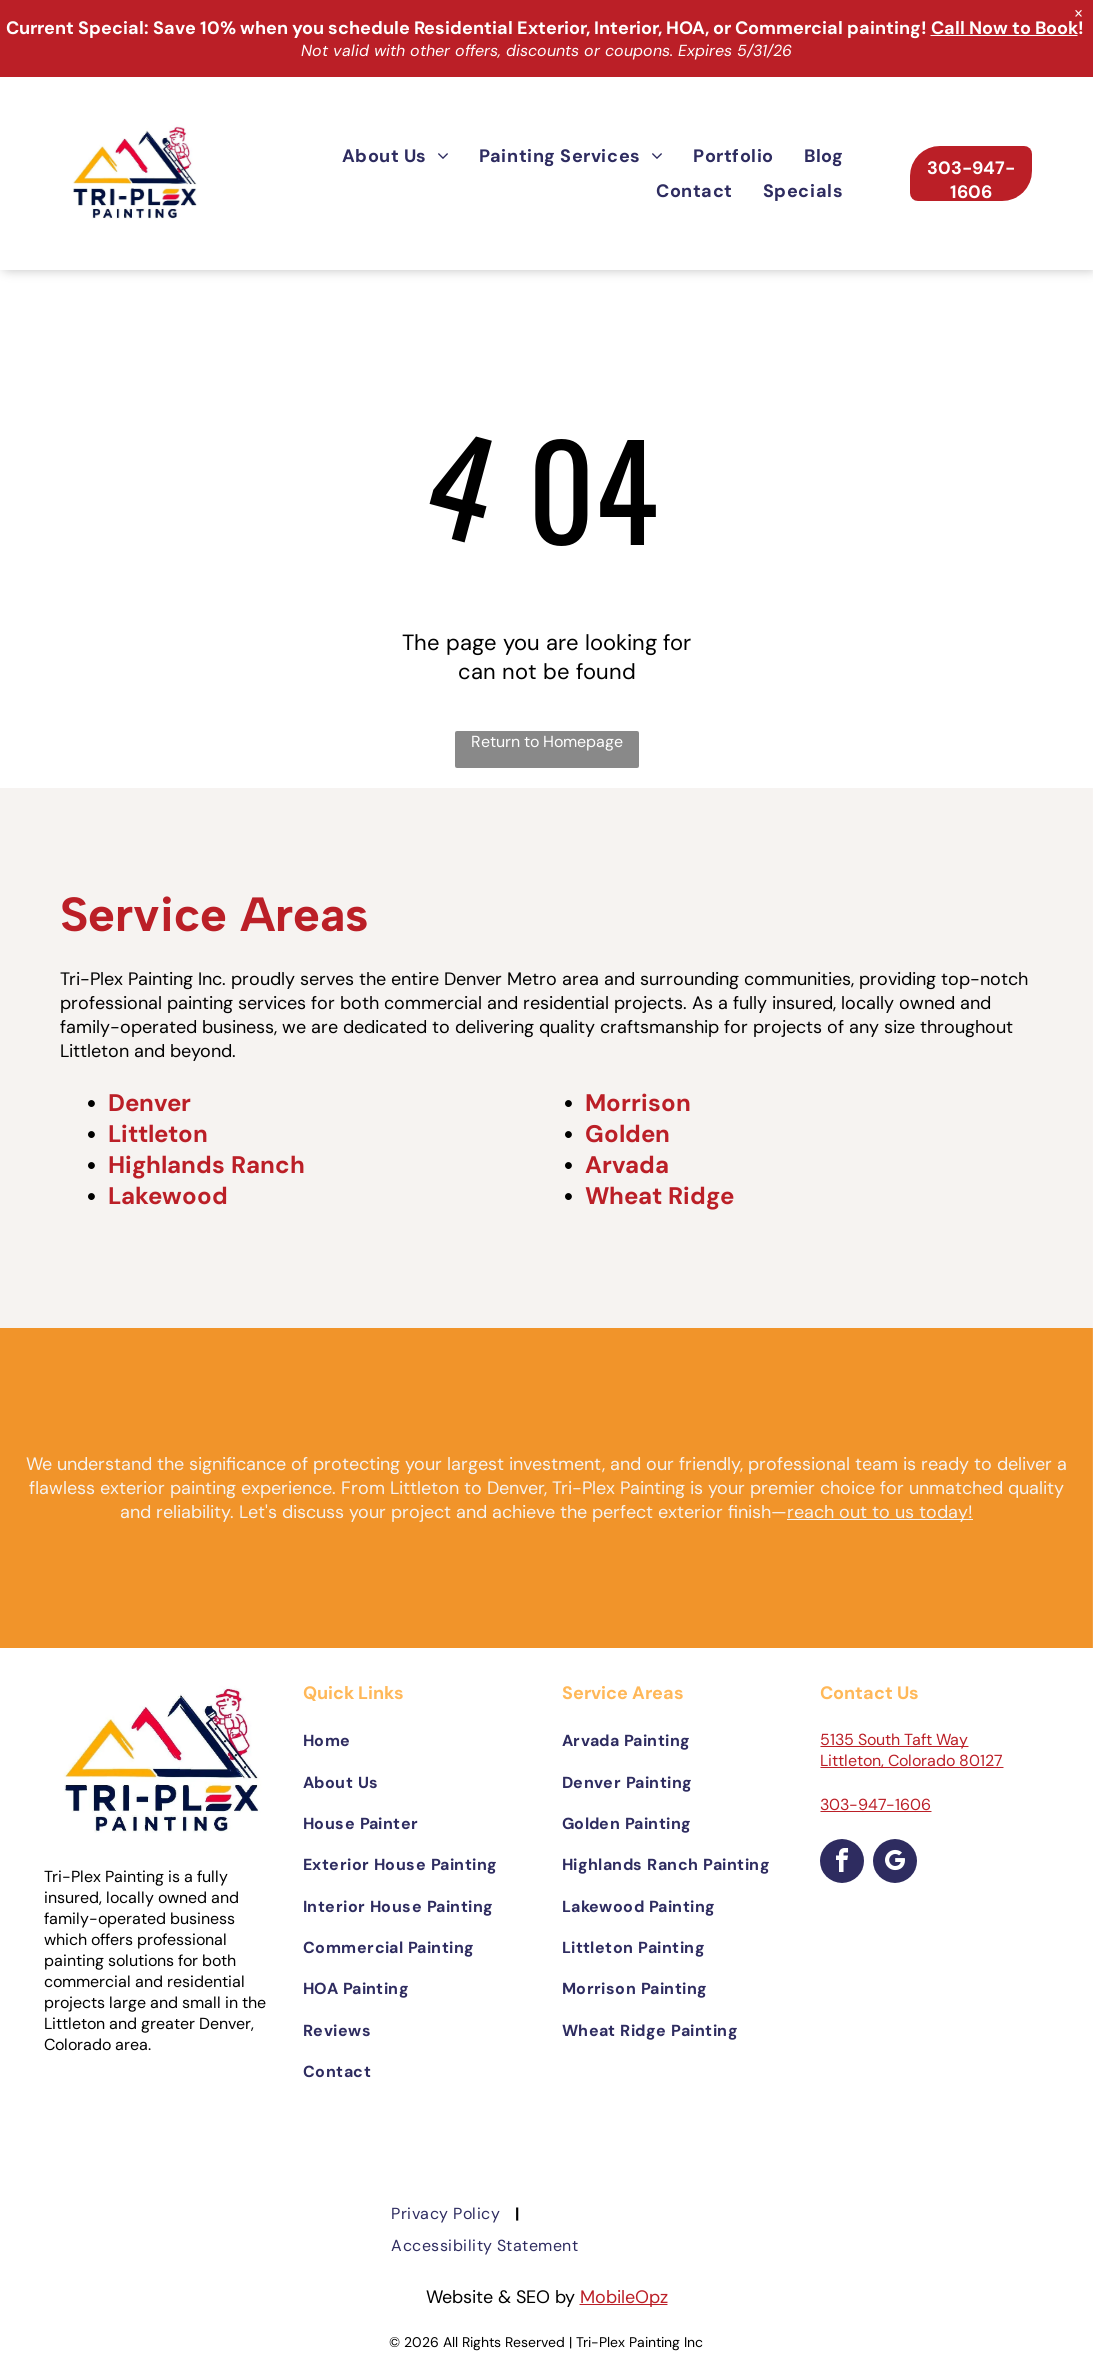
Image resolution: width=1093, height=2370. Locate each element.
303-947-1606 (875, 1804)
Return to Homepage (547, 741)
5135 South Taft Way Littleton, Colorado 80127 (911, 1750)
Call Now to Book (1004, 28)
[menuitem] (396, 155)
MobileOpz (624, 2297)
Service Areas (214, 914)
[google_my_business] (895, 1863)
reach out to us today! (880, 1512)
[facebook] (842, 1863)
